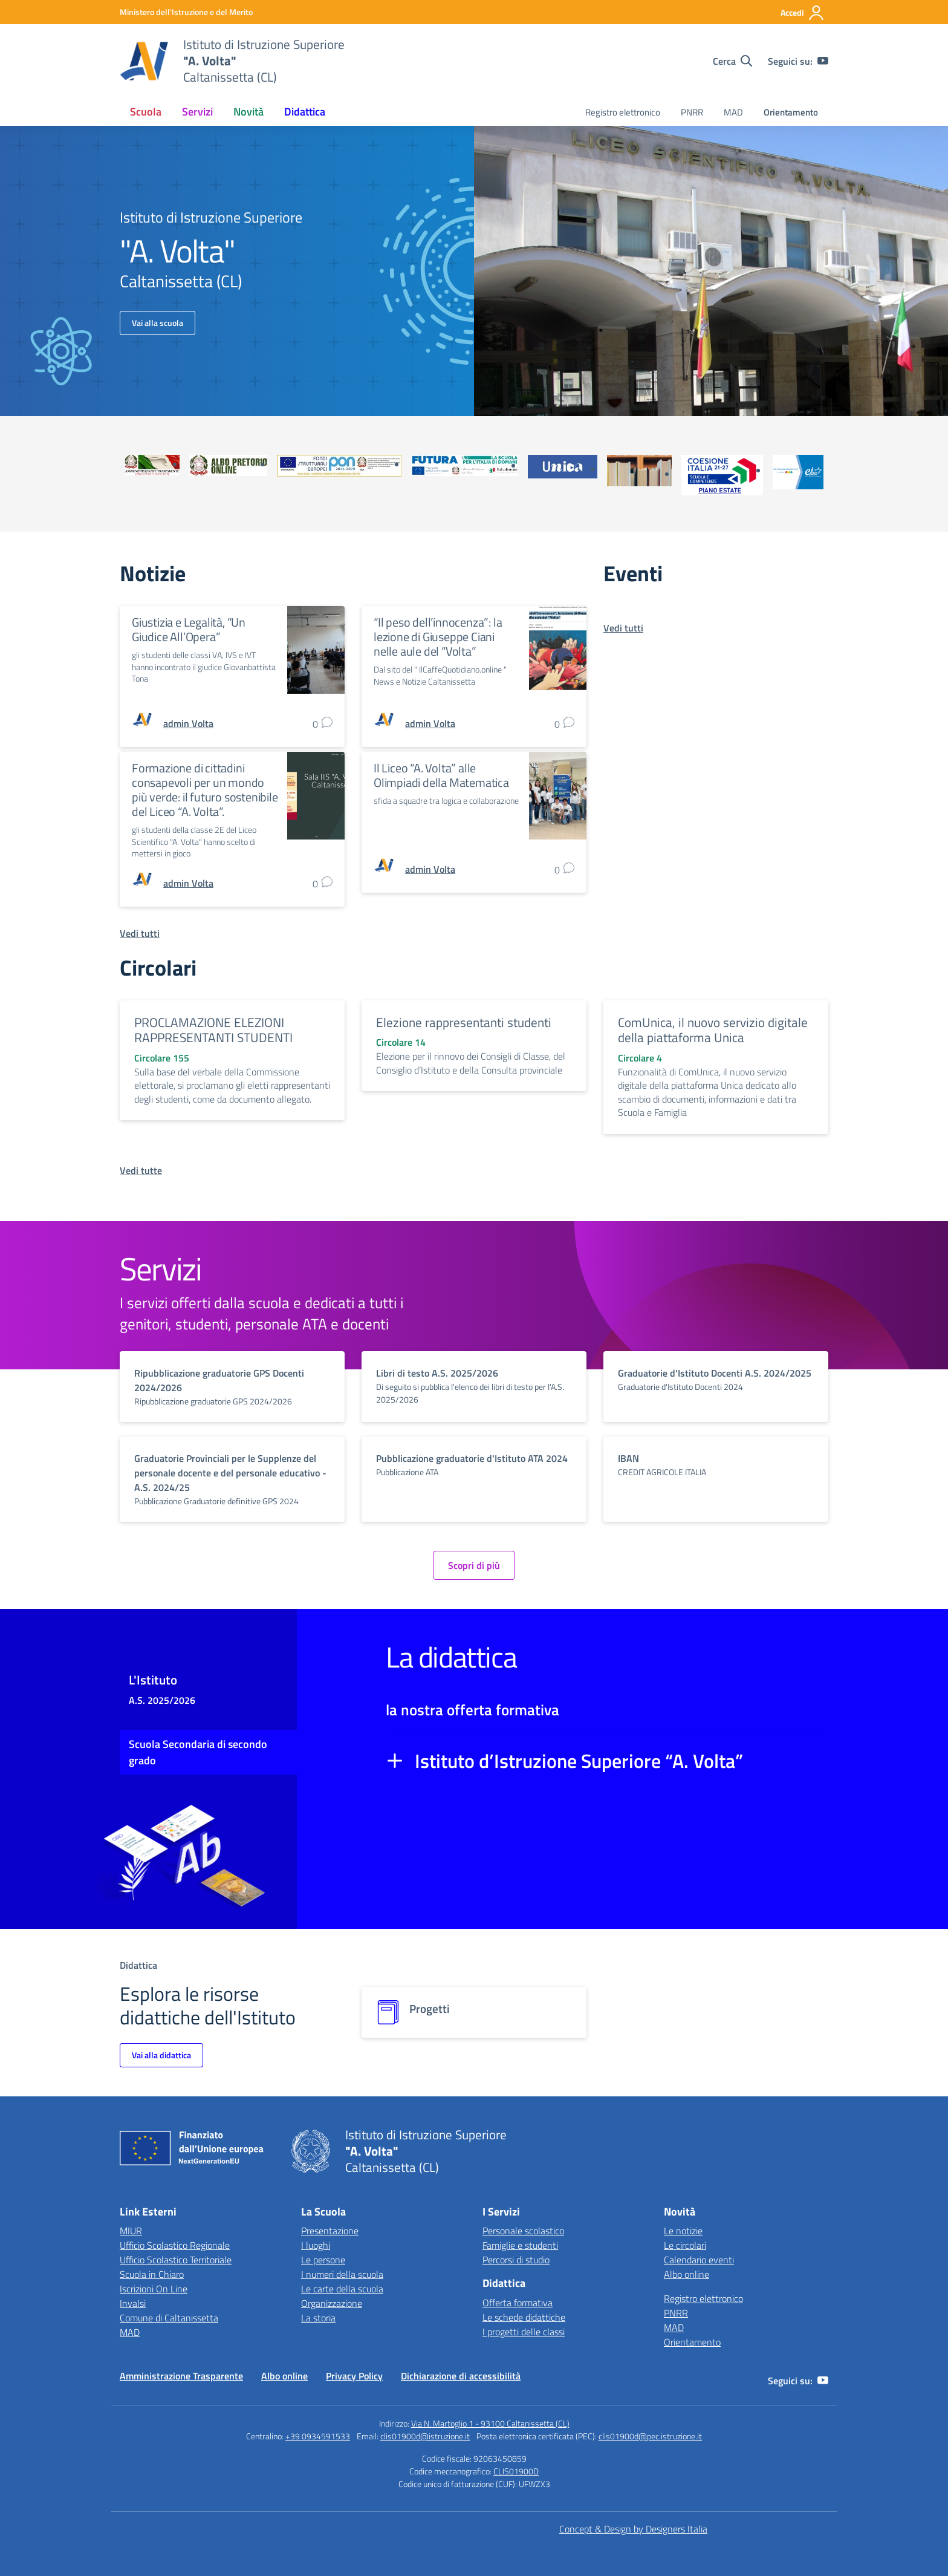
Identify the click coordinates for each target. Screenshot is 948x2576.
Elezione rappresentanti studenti (463, 1022)
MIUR (131, 2230)
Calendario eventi (699, 2259)
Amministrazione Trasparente (181, 2376)
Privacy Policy (354, 2376)
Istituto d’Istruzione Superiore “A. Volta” (579, 1760)
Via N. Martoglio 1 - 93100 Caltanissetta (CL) (490, 2423)
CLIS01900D (516, 2471)
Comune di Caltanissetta (169, 2317)
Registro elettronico (622, 112)
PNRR (692, 112)
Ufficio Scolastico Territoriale (176, 2259)
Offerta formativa (517, 2302)
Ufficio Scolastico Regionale (175, 2245)
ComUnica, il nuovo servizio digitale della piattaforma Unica (713, 1030)
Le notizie (683, 2230)
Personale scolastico (523, 2230)
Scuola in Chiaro (152, 2274)
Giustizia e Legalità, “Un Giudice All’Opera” (188, 629)
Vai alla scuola (157, 322)
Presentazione (330, 2230)
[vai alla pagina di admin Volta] (188, 723)
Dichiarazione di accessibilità (461, 2376)
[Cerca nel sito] (732, 61)
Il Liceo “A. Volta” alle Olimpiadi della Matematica (441, 775)
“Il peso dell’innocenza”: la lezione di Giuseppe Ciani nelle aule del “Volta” (438, 636)
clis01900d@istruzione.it (425, 2436)
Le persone (323, 2259)
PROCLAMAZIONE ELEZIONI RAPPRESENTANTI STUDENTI (213, 1030)
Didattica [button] (304, 111)
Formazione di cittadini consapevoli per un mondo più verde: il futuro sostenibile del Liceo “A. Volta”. (205, 789)
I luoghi (315, 2245)
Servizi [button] (197, 111)
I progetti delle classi (523, 2331)
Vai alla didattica (161, 2055)
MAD (733, 112)
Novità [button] (248, 111)
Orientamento (791, 112)
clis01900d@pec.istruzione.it (650, 2436)
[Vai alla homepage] (144, 61)
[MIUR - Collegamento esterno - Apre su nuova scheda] (186, 11)
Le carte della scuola (342, 2288)
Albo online (686, 2274)
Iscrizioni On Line (153, 2288)
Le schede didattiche (523, 2317)
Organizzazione (331, 2303)
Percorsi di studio (516, 2259)
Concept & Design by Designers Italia (633, 2529)
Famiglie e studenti (520, 2245)
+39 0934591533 (317, 2436)
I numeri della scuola (342, 2274)
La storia (318, 2317)
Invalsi (133, 2303)
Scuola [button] (145, 111)
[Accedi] (802, 12)
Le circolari (685, 2245)
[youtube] (822, 61)
